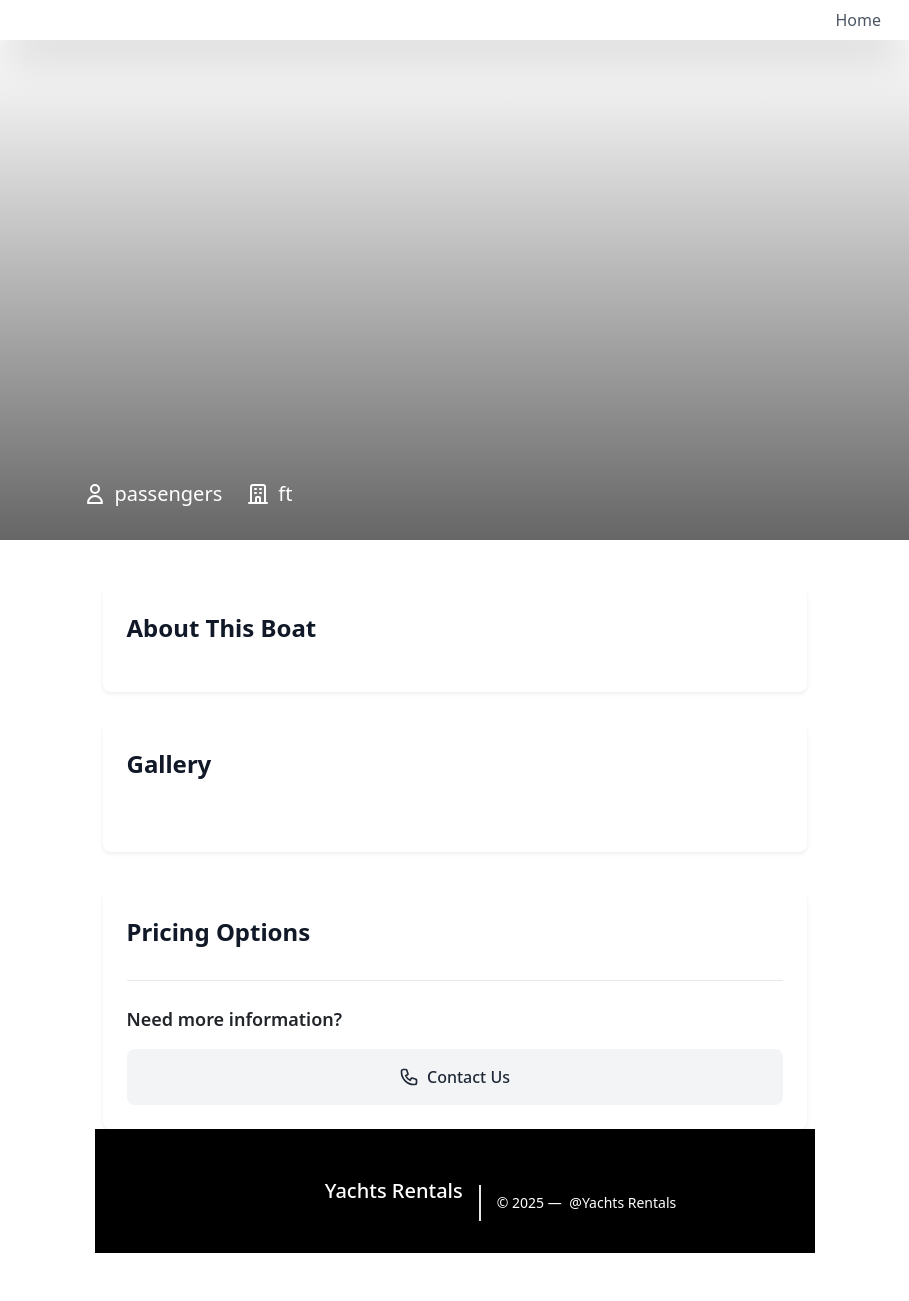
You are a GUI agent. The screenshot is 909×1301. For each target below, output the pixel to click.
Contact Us (454, 1077)
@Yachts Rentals (622, 1202)
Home (858, 20)
